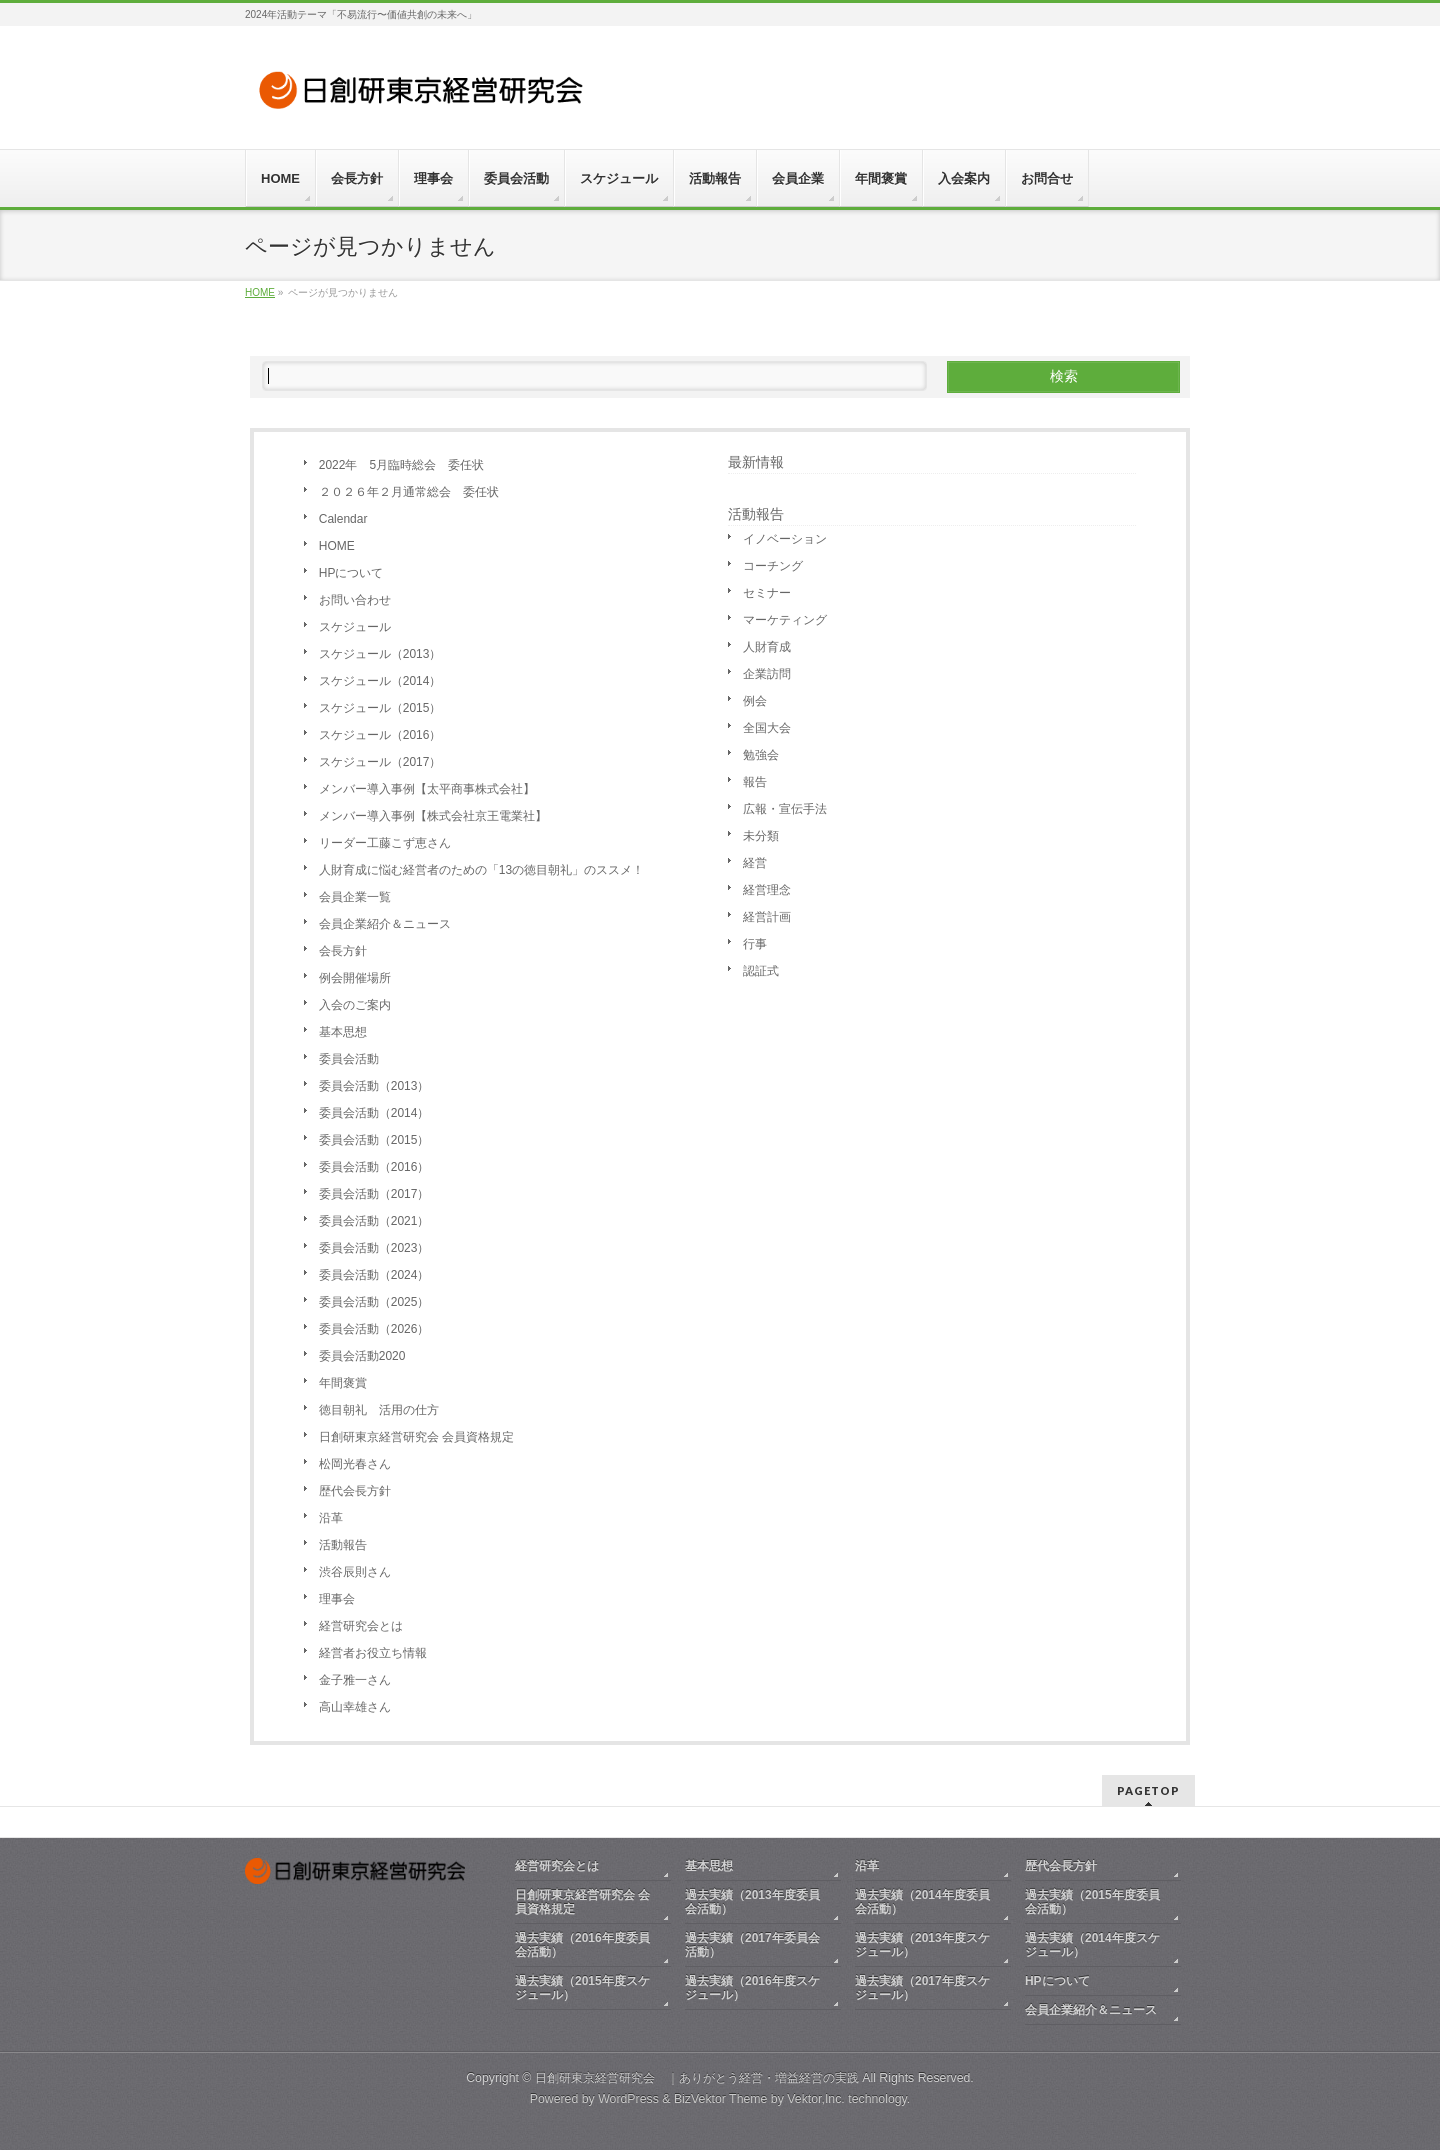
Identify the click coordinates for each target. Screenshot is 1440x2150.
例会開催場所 (355, 978)
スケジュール (355, 627)
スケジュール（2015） (380, 708)
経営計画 (767, 917)
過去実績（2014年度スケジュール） (1092, 1945)
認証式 (761, 971)
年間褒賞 (343, 1383)
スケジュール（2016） (380, 735)
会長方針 (343, 951)
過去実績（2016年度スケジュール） (752, 1988)
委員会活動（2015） (374, 1140)
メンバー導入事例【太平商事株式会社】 (427, 789)
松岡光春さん (355, 1464)
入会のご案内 (355, 1005)
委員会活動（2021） (374, 1221)
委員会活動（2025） (374, 1302)
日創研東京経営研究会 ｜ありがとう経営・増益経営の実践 (697, 2078)
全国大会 (767, 728)
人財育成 (767, 647)
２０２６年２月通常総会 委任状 (409, 492)
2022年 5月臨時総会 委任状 (401, 465)
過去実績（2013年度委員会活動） (752, 1902)
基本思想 (343, 1032)
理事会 (337, 1599)
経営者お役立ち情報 (373, 1653)
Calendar (343, 519)
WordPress (628, 2099)
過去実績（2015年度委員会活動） (1092, 1902)
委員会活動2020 (362, 1356)
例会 (755, 701)
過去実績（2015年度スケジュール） (582, 1988)
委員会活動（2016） (374, 1167)
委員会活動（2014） (374, 1113)
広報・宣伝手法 (785, 809)
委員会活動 (349, 1059)
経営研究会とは (361, 1626)
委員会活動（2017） (374, 1194)
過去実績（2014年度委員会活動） (922, 1902)
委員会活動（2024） (374, 1275)
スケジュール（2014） (380, 681)
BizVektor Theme (721, 2099)
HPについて (351, 573)
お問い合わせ (355, 600)
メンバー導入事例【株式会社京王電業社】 (433, 816)
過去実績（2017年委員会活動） (752, 1945)
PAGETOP (1148, 1790)
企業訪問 (767, 674)
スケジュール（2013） (380, 654)
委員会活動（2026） (374, 1329)
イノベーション (785, 539)
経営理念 (767, 890)
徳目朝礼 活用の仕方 (379, 1410)
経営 (755, 863)
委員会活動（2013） (374, 1086)
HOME (337, 546)
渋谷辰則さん (355, 1572)
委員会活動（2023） (374, 1248)
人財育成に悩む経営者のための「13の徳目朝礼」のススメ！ (487, 870)
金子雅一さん (355, 1680)
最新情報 (756, 462)
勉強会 (761, 755)
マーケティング (785, 620)
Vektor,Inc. (816, 2099)
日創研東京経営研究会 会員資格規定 (416, 1437)
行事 (755, 944)
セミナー (767, 593)
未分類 (761, 836)
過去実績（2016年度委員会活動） (582, 1945)
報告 (755, 782)
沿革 (331, 1518)
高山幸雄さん (355, 1707)
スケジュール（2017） (380, 762)
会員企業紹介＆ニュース (385, 924)
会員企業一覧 (355, 897)
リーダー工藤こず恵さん (385, 843)
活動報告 (343, 1545)
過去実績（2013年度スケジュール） (922, 1945)
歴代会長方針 (355, 1491)
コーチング (773, 566)
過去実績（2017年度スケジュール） (922, 1988)
